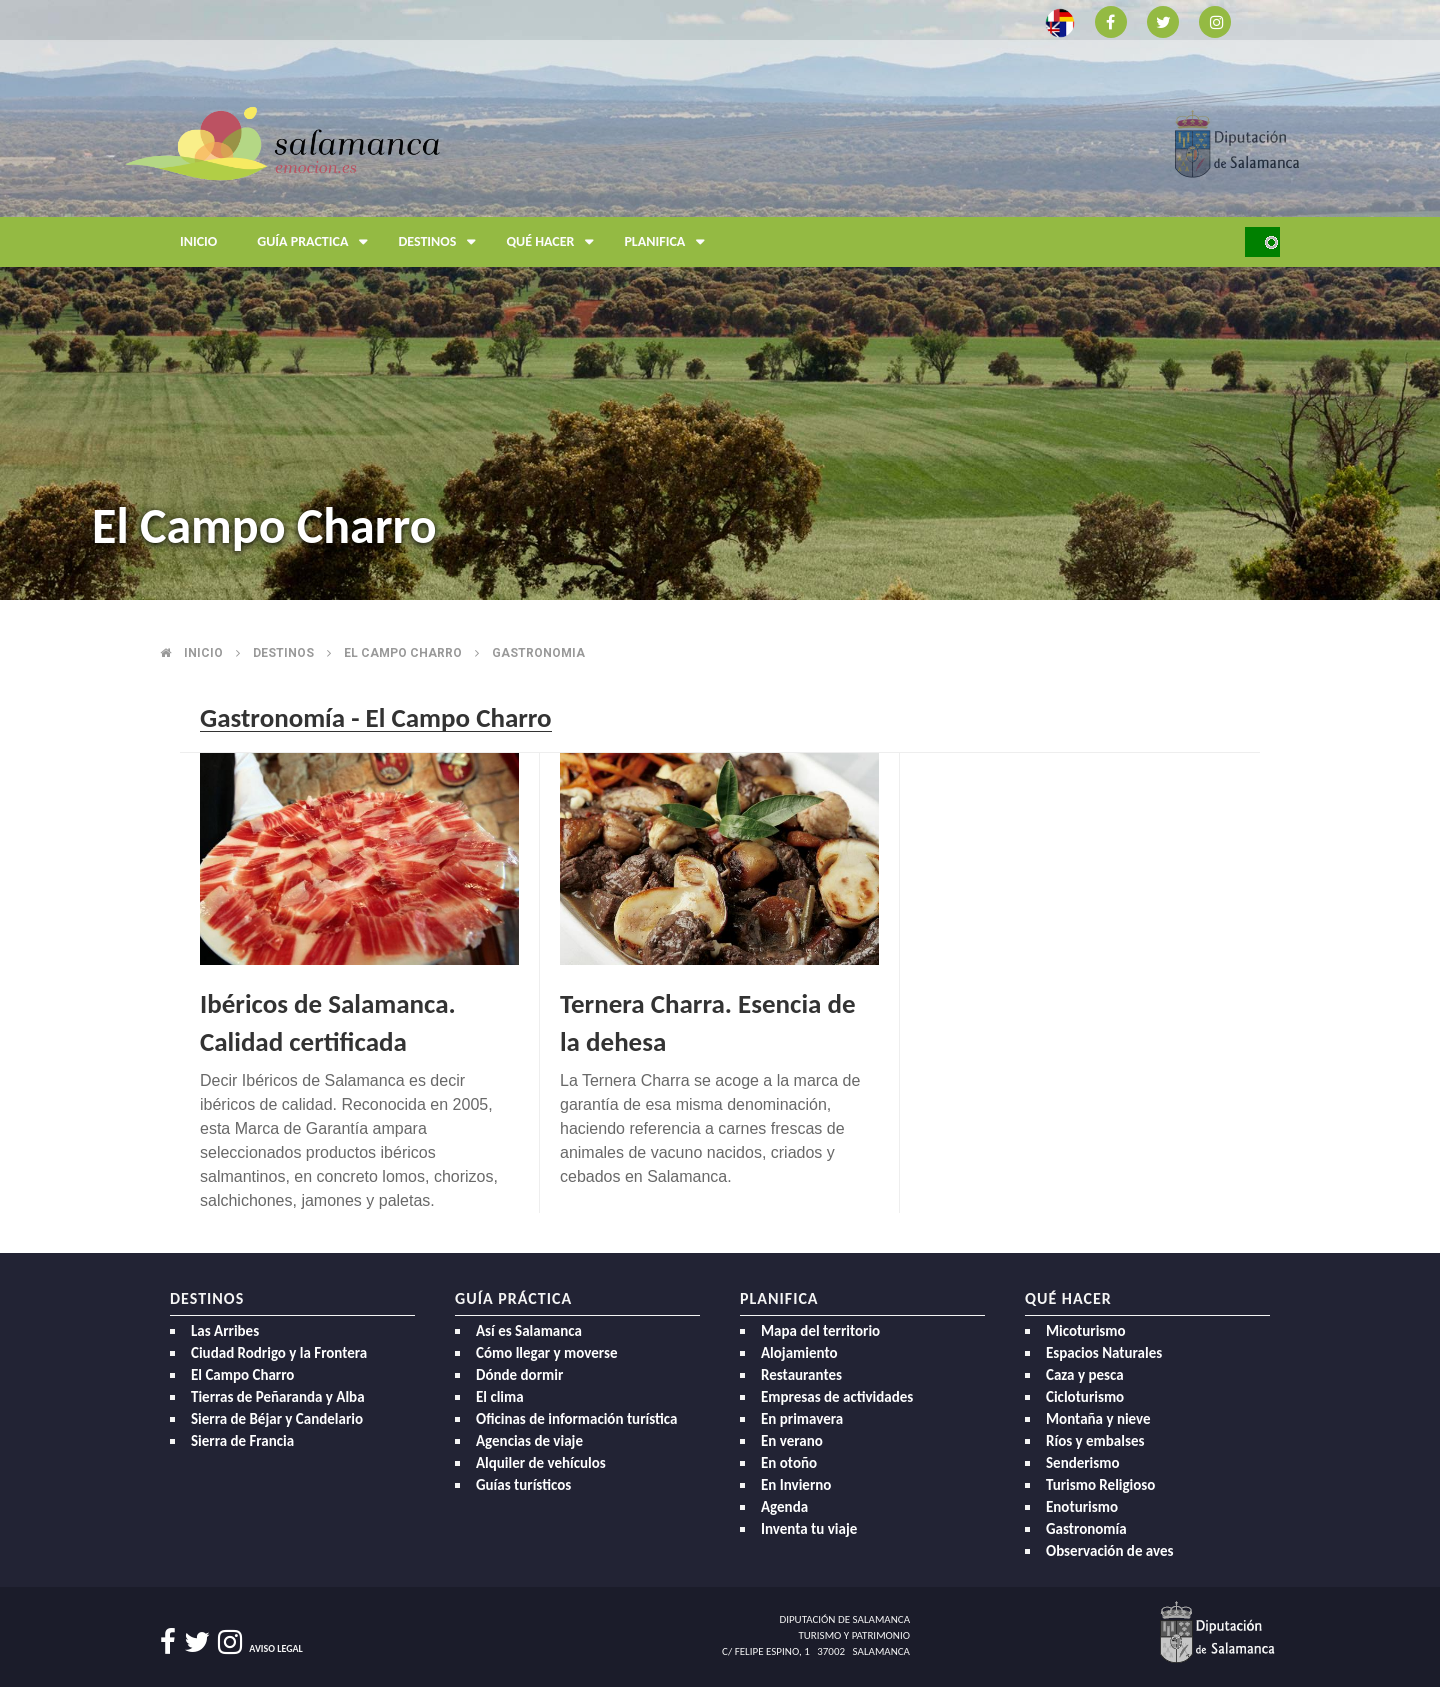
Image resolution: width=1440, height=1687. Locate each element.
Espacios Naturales (1104, 1353)
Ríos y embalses (1095, 1441)
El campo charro (403, 653)
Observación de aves (1110, 1551)
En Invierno (796, 1485)
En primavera (802, 1419)
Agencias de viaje (529, 1441)
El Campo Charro (242, 1375)
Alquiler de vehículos (541, 1463)
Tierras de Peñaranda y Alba (278, 1397)
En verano (792, 1441)
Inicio (198, 241)
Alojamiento (799, 1353)
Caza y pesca (1085, 1375)
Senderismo (1083, 1463)
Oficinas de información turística (576, 1419)
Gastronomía (1086, 1529)
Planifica (669, 242)
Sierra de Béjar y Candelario (277, 1419)
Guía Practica (317, 242)
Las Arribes (225, 1331)
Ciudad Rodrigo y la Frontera (279, 1353)
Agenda (784, 1507)
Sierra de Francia (242, 1441)
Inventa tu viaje (809, 1529)
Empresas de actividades (837, 1397)
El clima (500, 1397)
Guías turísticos (523, 1485)
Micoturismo (1086, 1331)
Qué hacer (555, 242)
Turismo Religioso (1100, 1485)
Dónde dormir (519, 1375)
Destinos (442, 242)
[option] (720, 300)
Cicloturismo (1085, 1397)
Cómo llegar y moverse (546, 1353)
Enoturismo (1082, 1507)
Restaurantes (801, 1375)
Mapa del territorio (820, 1331)
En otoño (789, 1463)
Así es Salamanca (529, 1331)
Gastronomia (538, 653)
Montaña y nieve (1098, 1419)
